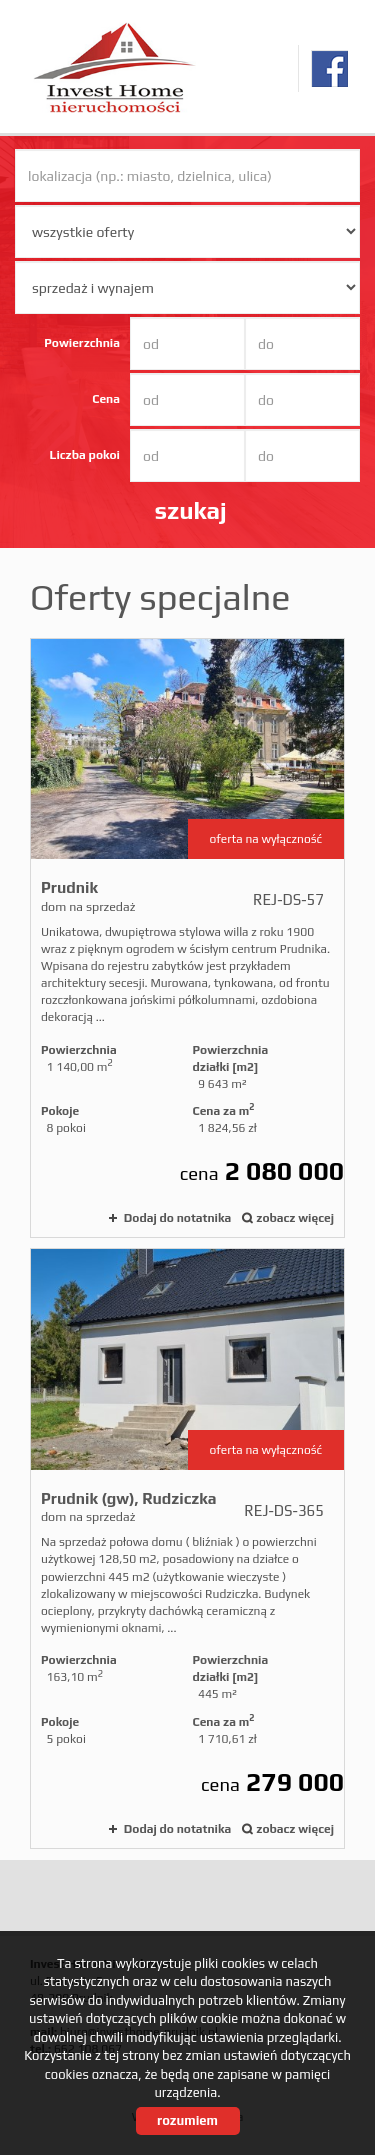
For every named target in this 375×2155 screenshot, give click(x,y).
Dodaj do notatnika (177, 1218)
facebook (329, 68)
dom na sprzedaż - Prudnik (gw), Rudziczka (187, 1548)
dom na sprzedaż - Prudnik (187, 938)
